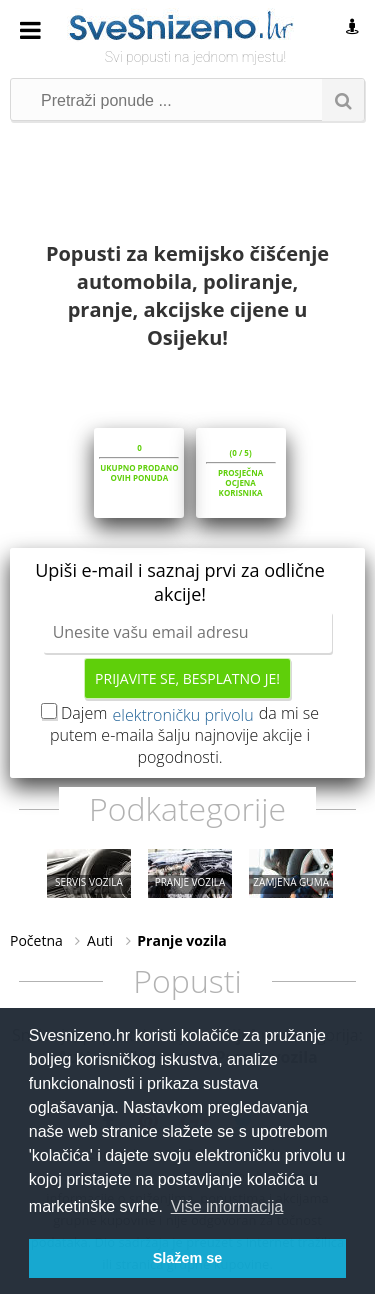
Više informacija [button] (227, 1206)
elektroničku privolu (183, 715)
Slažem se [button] (188, 1258)
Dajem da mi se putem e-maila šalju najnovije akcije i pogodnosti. (184, 735)
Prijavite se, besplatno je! (187, 678)
